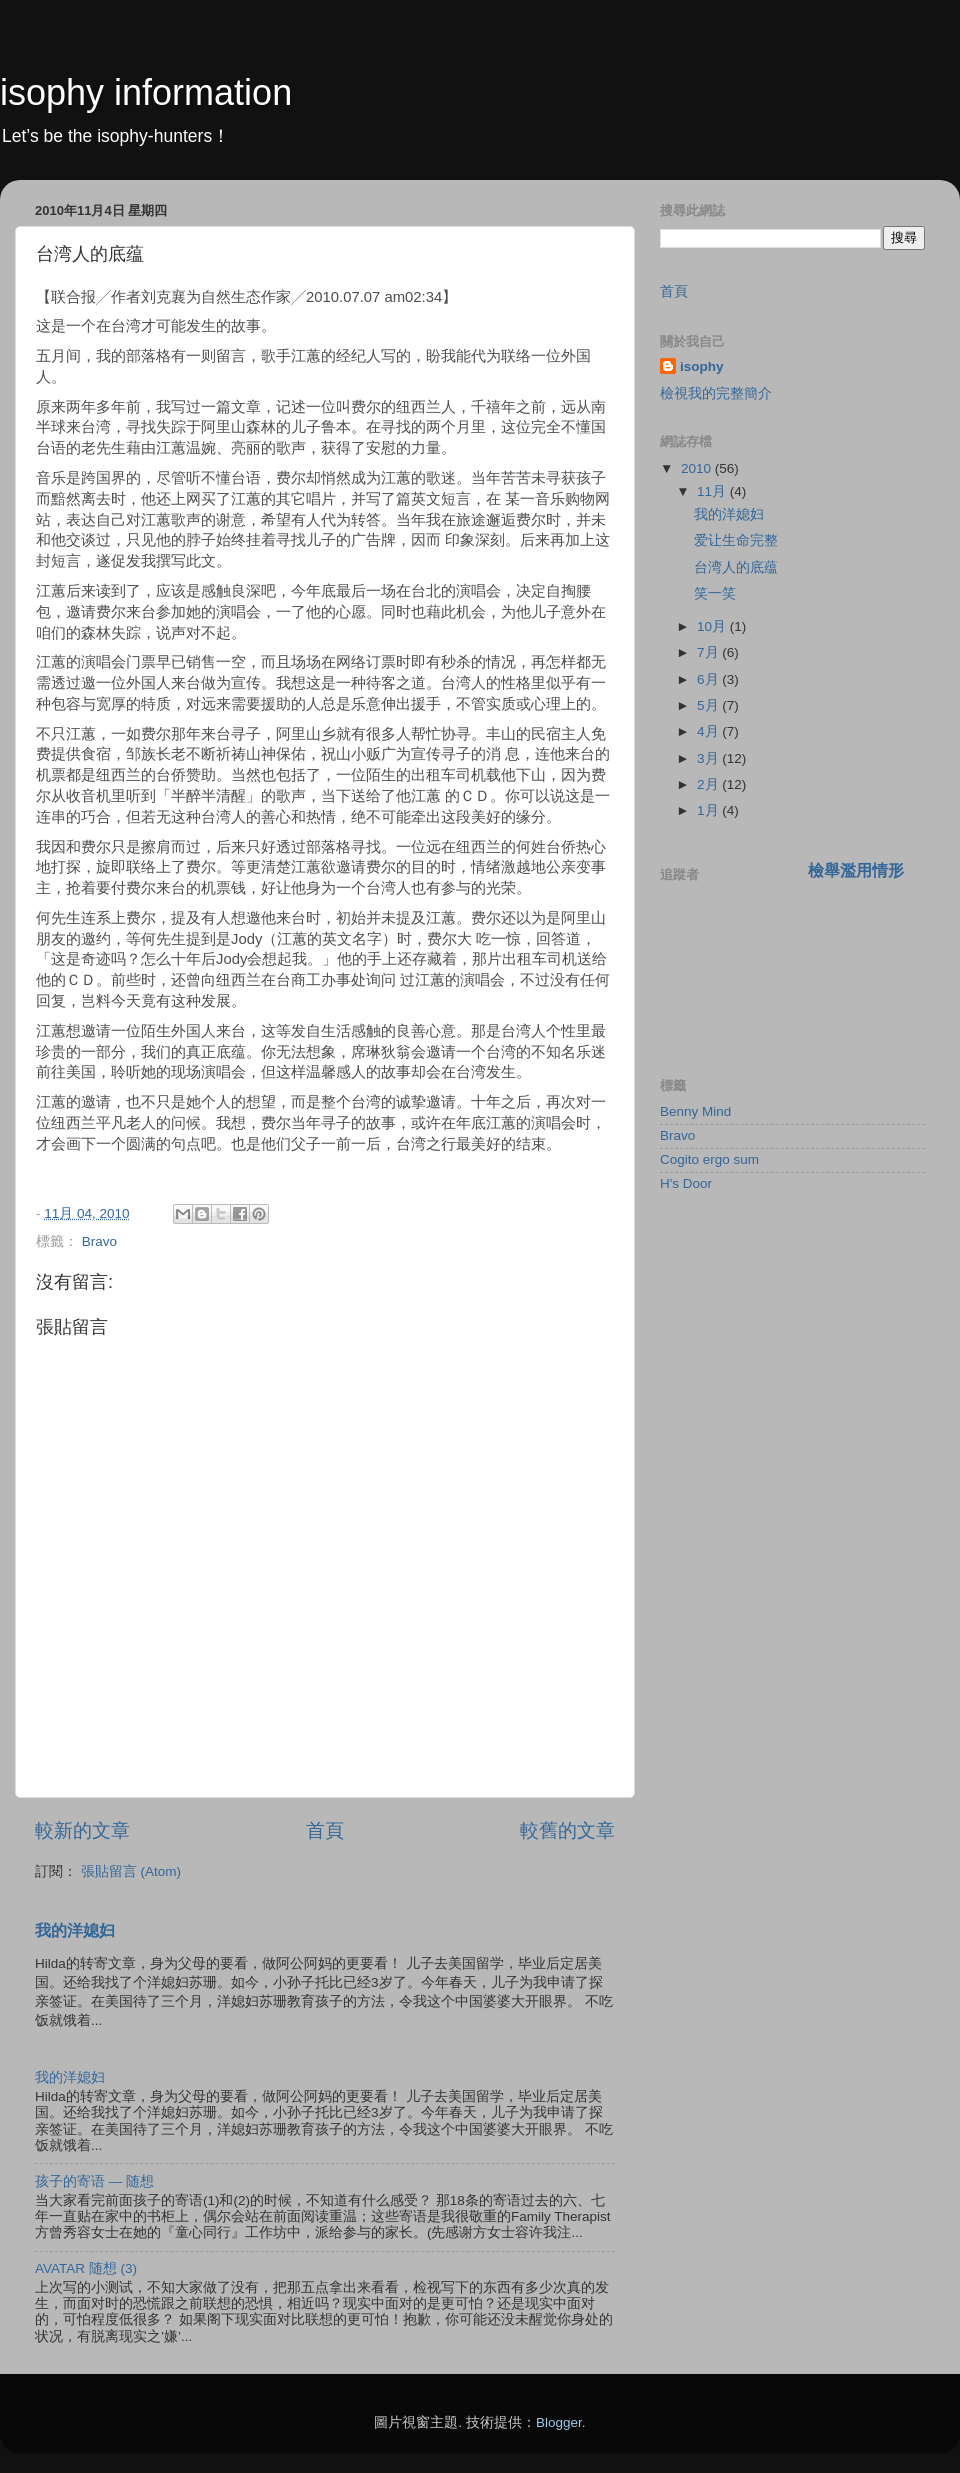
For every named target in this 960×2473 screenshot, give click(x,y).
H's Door (686, 1183)
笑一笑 (715, 593)
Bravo (99, 1241)
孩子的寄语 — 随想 (94, 2181)
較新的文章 (82, 1830)
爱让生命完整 (736, 540)
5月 (709, 705)
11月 (713, 491)
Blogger (559, 2422)
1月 (709, 810)
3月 (709, 758)
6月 (709, 679)
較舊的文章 (567, 1830)
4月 (709, 731)
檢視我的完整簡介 (716, 393)
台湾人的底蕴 (736, 567)
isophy (702, 366)
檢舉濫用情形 (856, 870)
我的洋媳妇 (75, 1930)
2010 (698, 468)
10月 (713, 626)
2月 (709, 784)
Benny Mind (695, 1111)
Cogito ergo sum (709, 1159)
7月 (709, 652)
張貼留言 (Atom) (131, 1871)
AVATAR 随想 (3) (86, 2268)
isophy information (146, 92)
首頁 (325, 1830)
